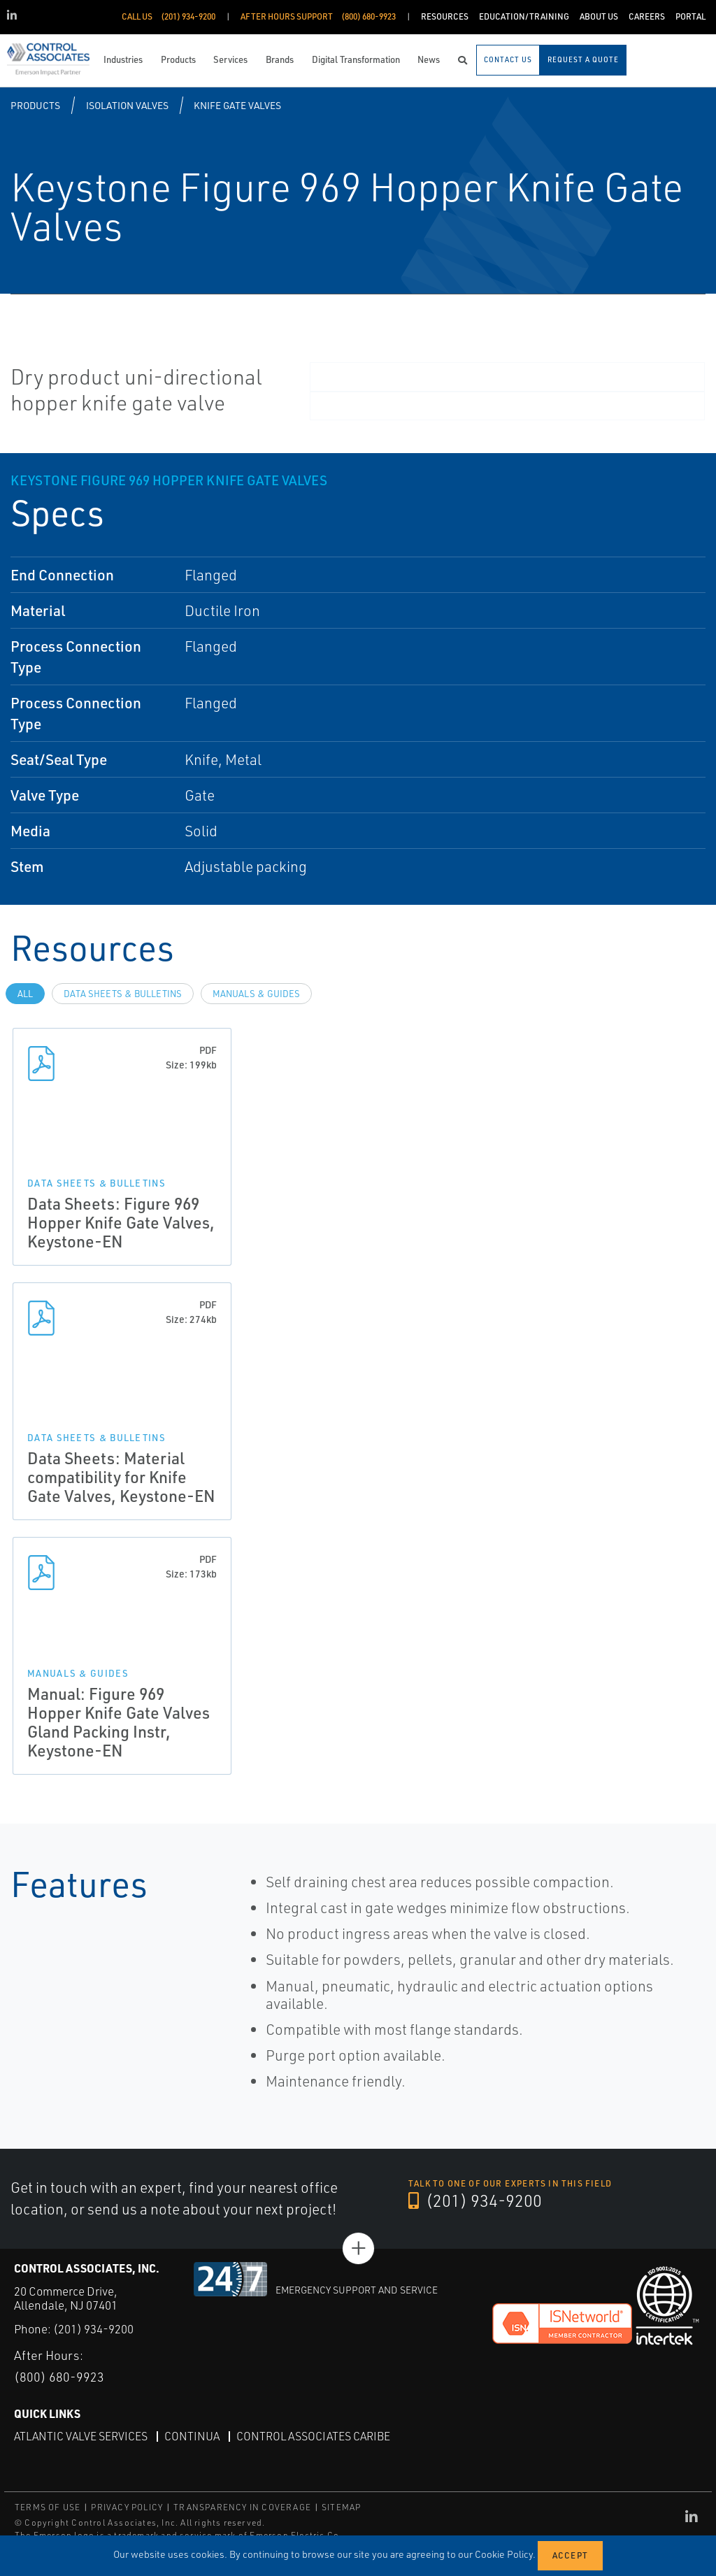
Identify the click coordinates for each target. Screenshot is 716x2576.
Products (35, 105)
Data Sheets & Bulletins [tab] (123, 993)
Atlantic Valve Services (81, 2435)
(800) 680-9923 (59, 2376)
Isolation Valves (127, 105)
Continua (192, 2435)
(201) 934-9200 (475, 2201)
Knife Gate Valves (237, 105)
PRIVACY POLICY (127, 2507)
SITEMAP (341, 2507)
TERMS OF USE (47, 2507)
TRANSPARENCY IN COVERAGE (242, 2507)
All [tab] (25, 993)
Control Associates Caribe (313, 2435)
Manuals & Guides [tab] (256, 993)
